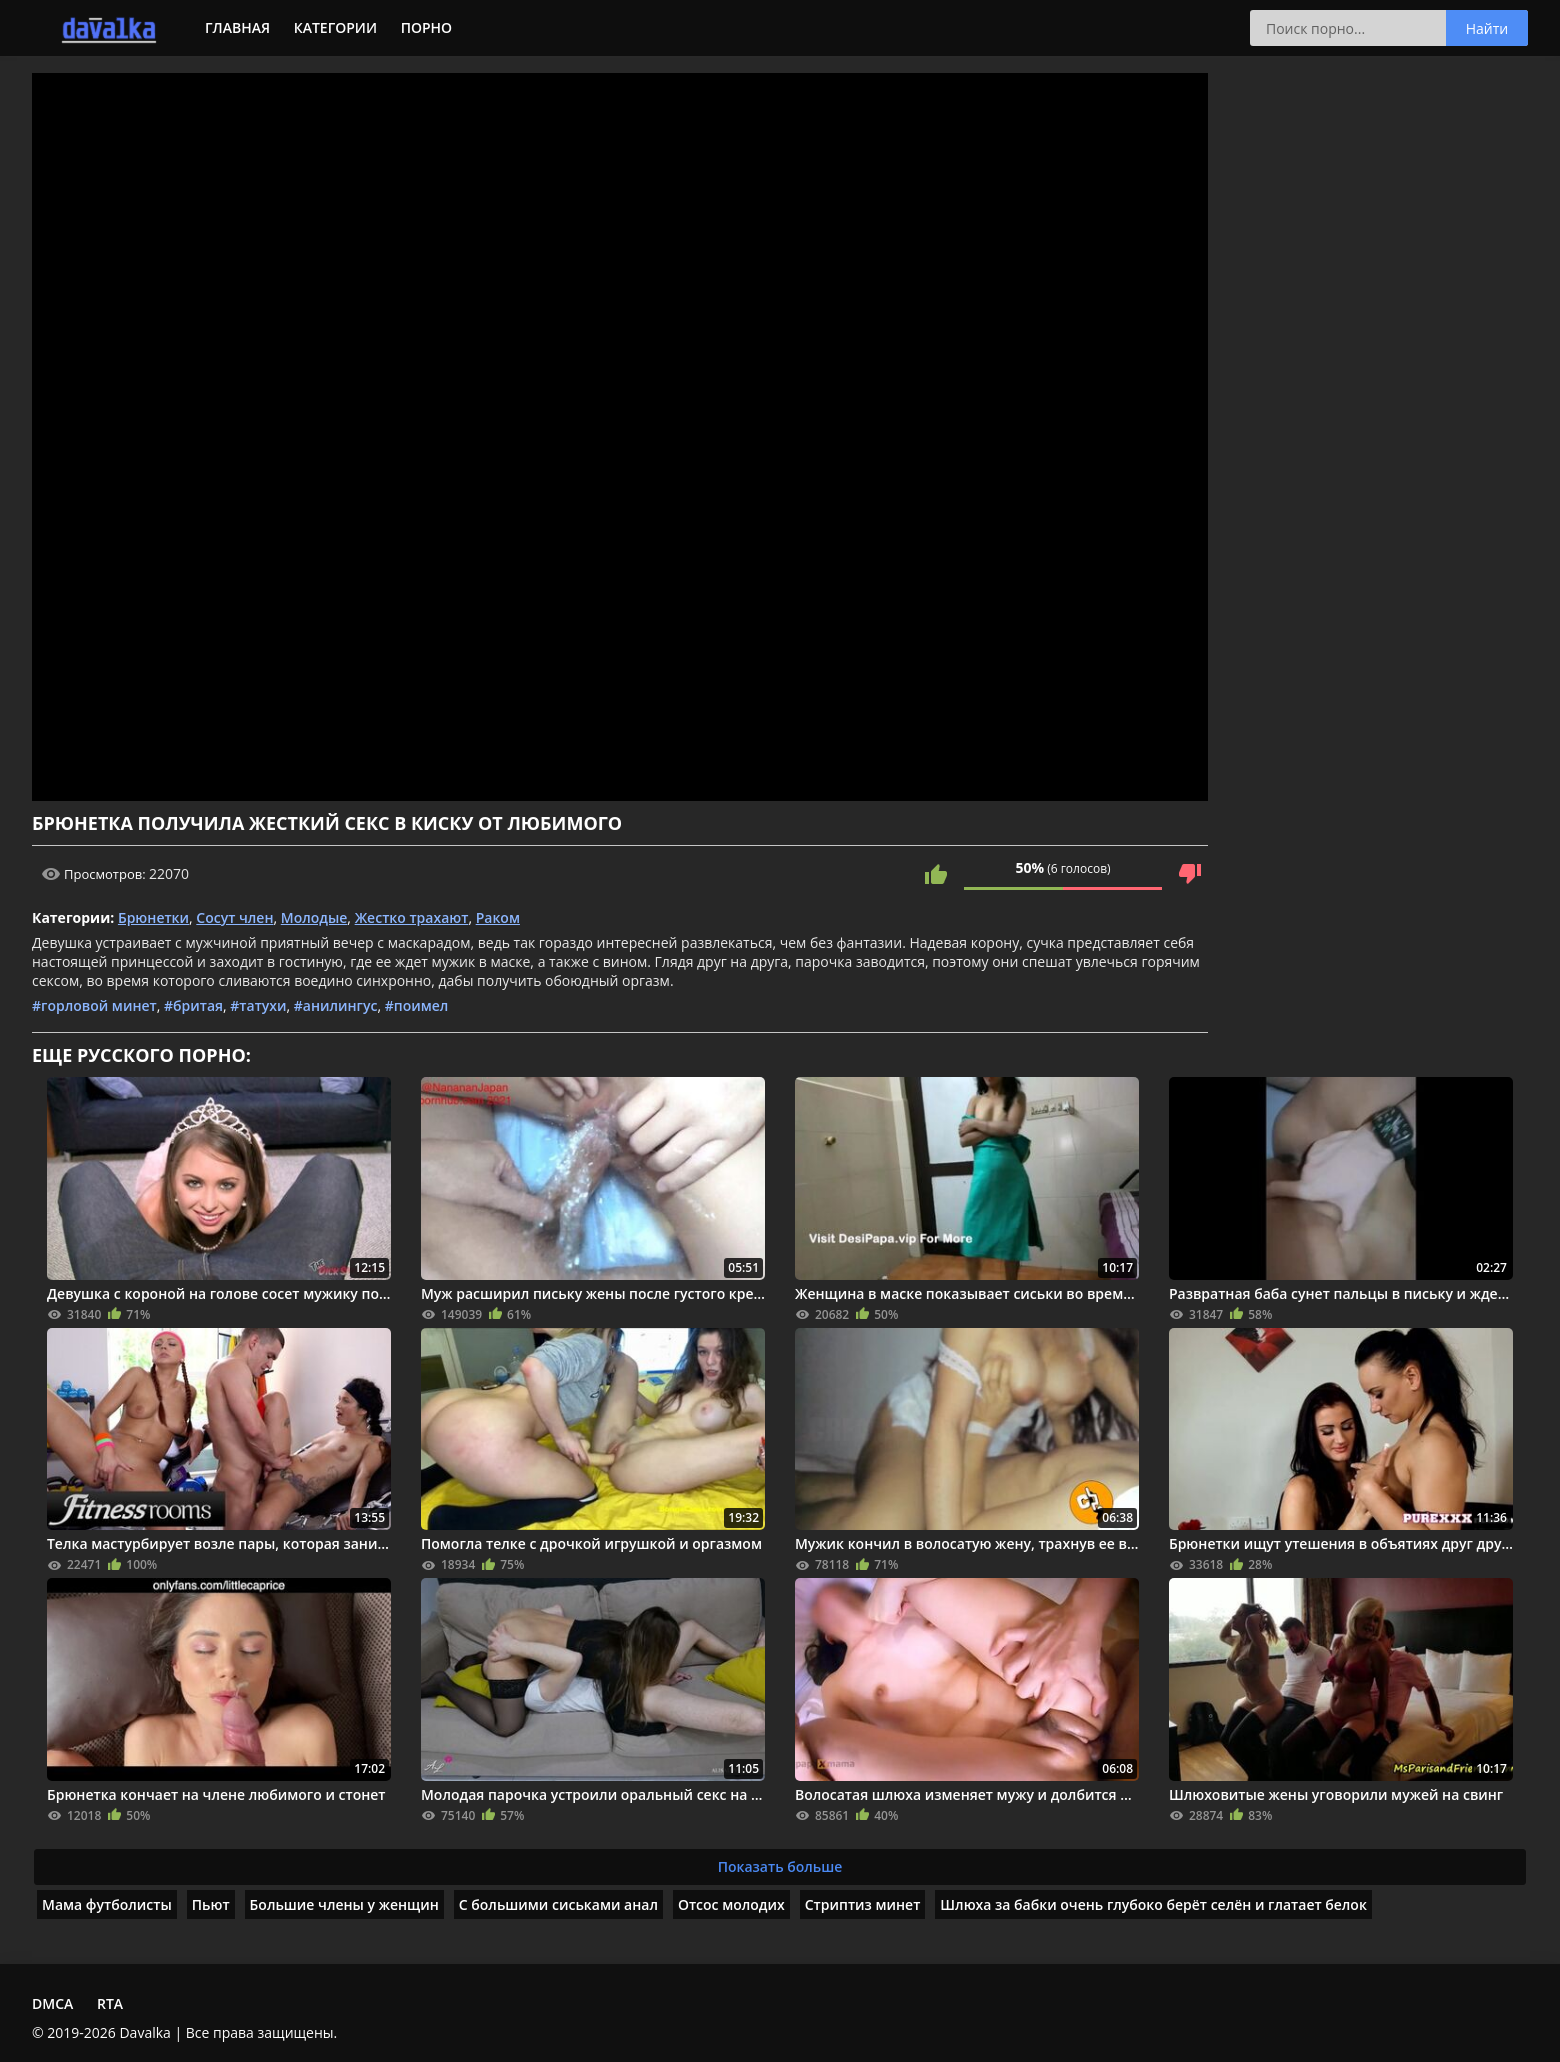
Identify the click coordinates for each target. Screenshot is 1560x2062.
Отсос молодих (731, 1904)
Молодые (314, 917)
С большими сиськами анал (558, 1904)
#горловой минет (94, 1005)
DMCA (52, 2003)
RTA (110, 2003)
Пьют (211, 1904)
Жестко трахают (412, 917)
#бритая (193, 1005)
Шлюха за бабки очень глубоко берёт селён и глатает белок (1153, 1904)
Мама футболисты (107, 1904)
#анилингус (336, 1005)
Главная (237, 27)
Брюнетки (153, 917)
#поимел (417, 1005)
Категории (335, 27)
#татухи (258, 1005)
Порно (426, 27)
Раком (498, 917)
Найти (1487, 28)
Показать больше (780, 1866)
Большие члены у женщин (344, 1904)
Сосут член (234, 917)
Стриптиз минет (863, 1904)
